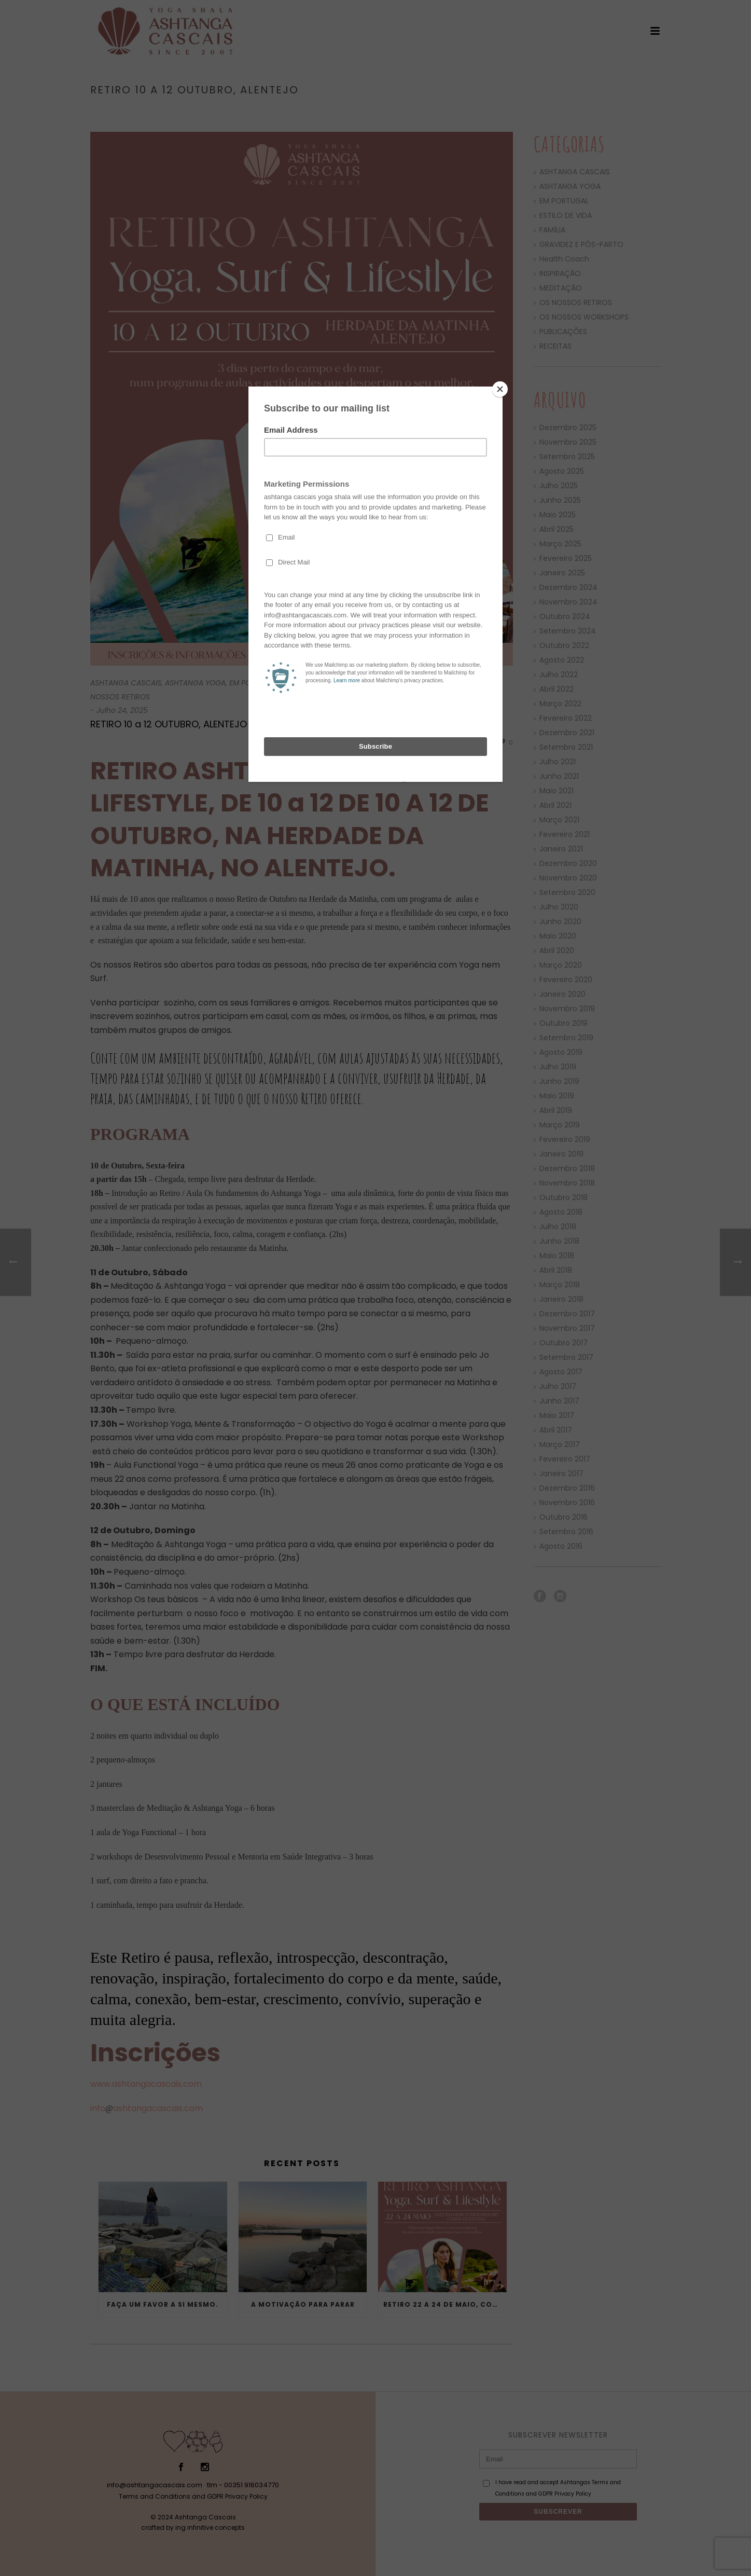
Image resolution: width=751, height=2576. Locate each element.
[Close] (500, 389)
